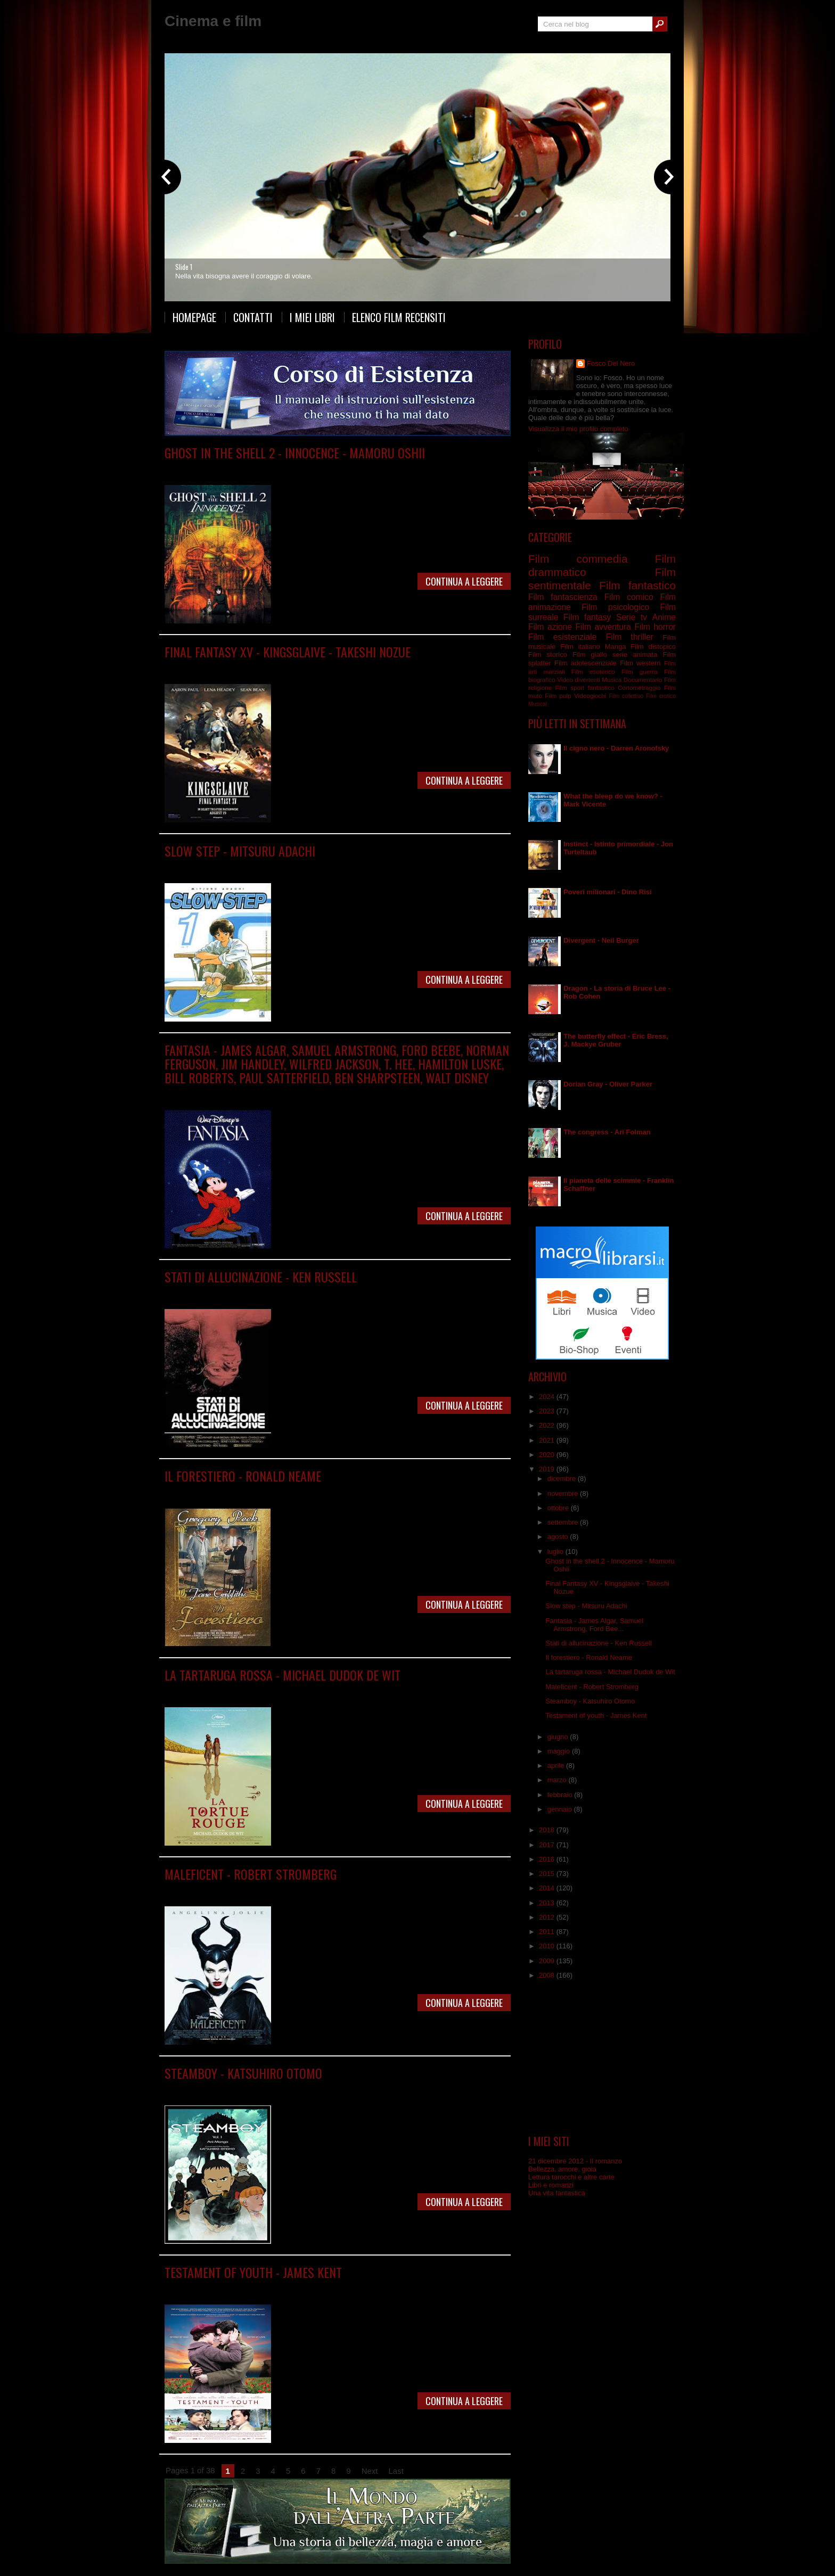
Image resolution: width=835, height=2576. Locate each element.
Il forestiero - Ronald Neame (243, 1475)
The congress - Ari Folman (607, 1132)
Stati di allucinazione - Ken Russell (261, 1276)
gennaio (560, 1809)
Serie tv (631, 617)
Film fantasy (377, 667)
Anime (255, 468)
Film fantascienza (346, 468)
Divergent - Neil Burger (601, 940)
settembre (563, 1522)
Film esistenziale (562, 636)
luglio (556, 1552)
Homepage (194, 317)
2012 (547, 1917)
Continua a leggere (464, 581)
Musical (537, 704)
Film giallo (589, 655)
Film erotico (661, 696)
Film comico (628, 597)
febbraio (561, 1795)
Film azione (550, 626)
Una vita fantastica (556, 2193)
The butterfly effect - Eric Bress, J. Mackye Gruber (615, 1040)
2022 (547, 1425)
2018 (547, 1830)
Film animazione (292, 468)
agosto (558, 1537)
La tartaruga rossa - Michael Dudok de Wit (282, 1674)
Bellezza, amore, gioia (562, 2169)
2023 (547, 1411)
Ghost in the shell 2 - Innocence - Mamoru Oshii (295, 452)
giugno (558, 1737)
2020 (547, 1455)
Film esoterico (593, 671)
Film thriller (629, 636)
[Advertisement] (602, 2057)
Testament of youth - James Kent (253, 2272)
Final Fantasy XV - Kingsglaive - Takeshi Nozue (288, 651)
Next (370, 2470)
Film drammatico (270, 1292)
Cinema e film (213, 21)
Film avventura (603, 626)
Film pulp (558, 695)
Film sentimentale (318, 2287)
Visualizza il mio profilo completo (578, 429)
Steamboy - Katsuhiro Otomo (243, 2073)
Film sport (569, 687)
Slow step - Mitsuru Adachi (240, 850)
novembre (563, 1493)
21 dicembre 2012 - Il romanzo (575, 2161)
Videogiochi (590, 695)
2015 (547, 1874)
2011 (547, 1932)
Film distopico (653, 647)
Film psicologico (370, 1292)
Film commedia (261, 1491)
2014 (547, 1888)
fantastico (601, 687)
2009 (547, 1961)
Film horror (655, 626)
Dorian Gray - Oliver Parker (607, 1084)
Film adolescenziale (585, 663)
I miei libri (312, 317)
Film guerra (639, 671)
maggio (559, 1751)
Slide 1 (183, 266)
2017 (547, 1845)
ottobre (559, 1508)
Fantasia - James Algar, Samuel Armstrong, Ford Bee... (594, 1625)
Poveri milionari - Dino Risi (607, 892)
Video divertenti (578, 679)
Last (396, 2470)
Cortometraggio (639, 687)
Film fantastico (334, 667)
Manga (255, 866)
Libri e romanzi (551, 2185)
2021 (547, 1440)
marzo (558, 1780)
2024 (547, 1397)
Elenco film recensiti (399, 317)
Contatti (253, 317)
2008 (547, 1975)
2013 (547, 1903)
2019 (547, 1469)
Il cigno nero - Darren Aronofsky (616, 748)
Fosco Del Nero (611, 363)
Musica (611, 679)
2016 (547, 1859)
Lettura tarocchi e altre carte (571, 2177)
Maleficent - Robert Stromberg (251, 1873)
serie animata (634, 655)
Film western (640, 663)
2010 (547, 1946)
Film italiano (580, 647)
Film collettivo (626, 696)
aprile (556, 1766)
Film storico (547, 655)
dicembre (562, 1479)
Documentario (643, 679)
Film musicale (311, 1093)
